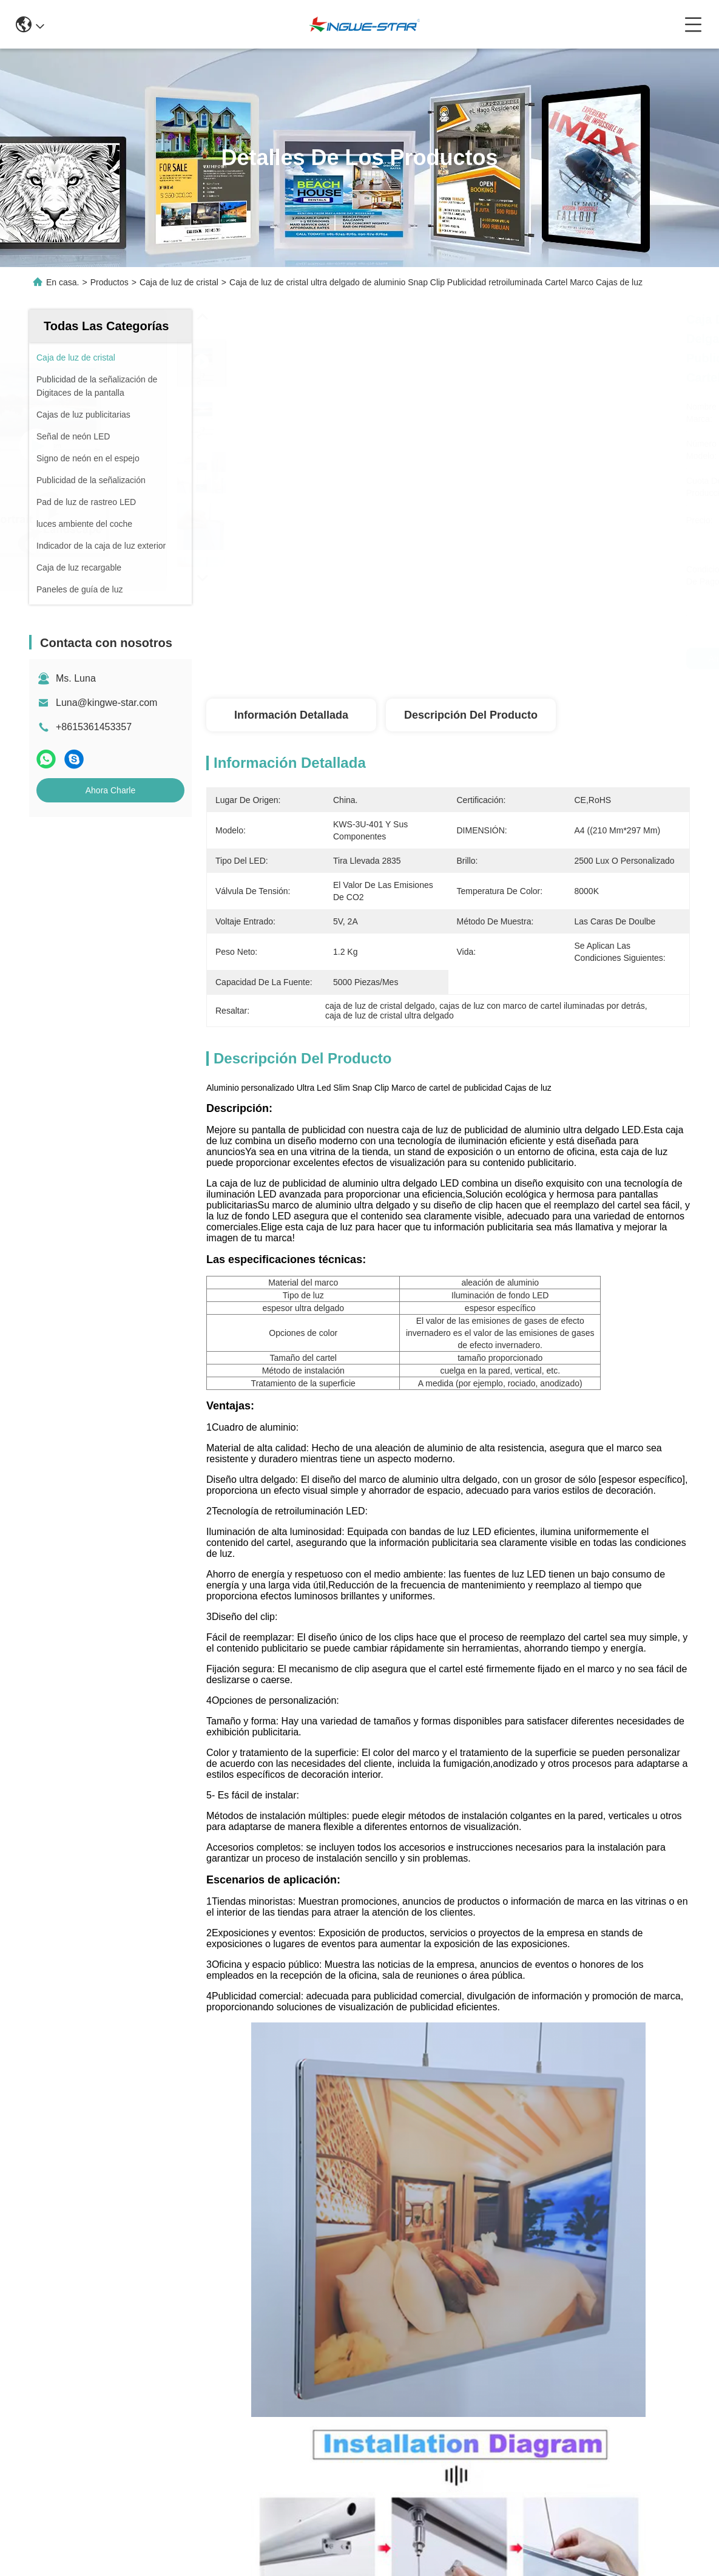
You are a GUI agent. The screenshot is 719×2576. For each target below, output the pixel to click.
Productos (109, 282)
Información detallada (291, 715)
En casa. (62, 282)
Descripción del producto (471, 715)
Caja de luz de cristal (179, 282)
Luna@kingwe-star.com (106, 702)
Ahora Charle (111, 790)
